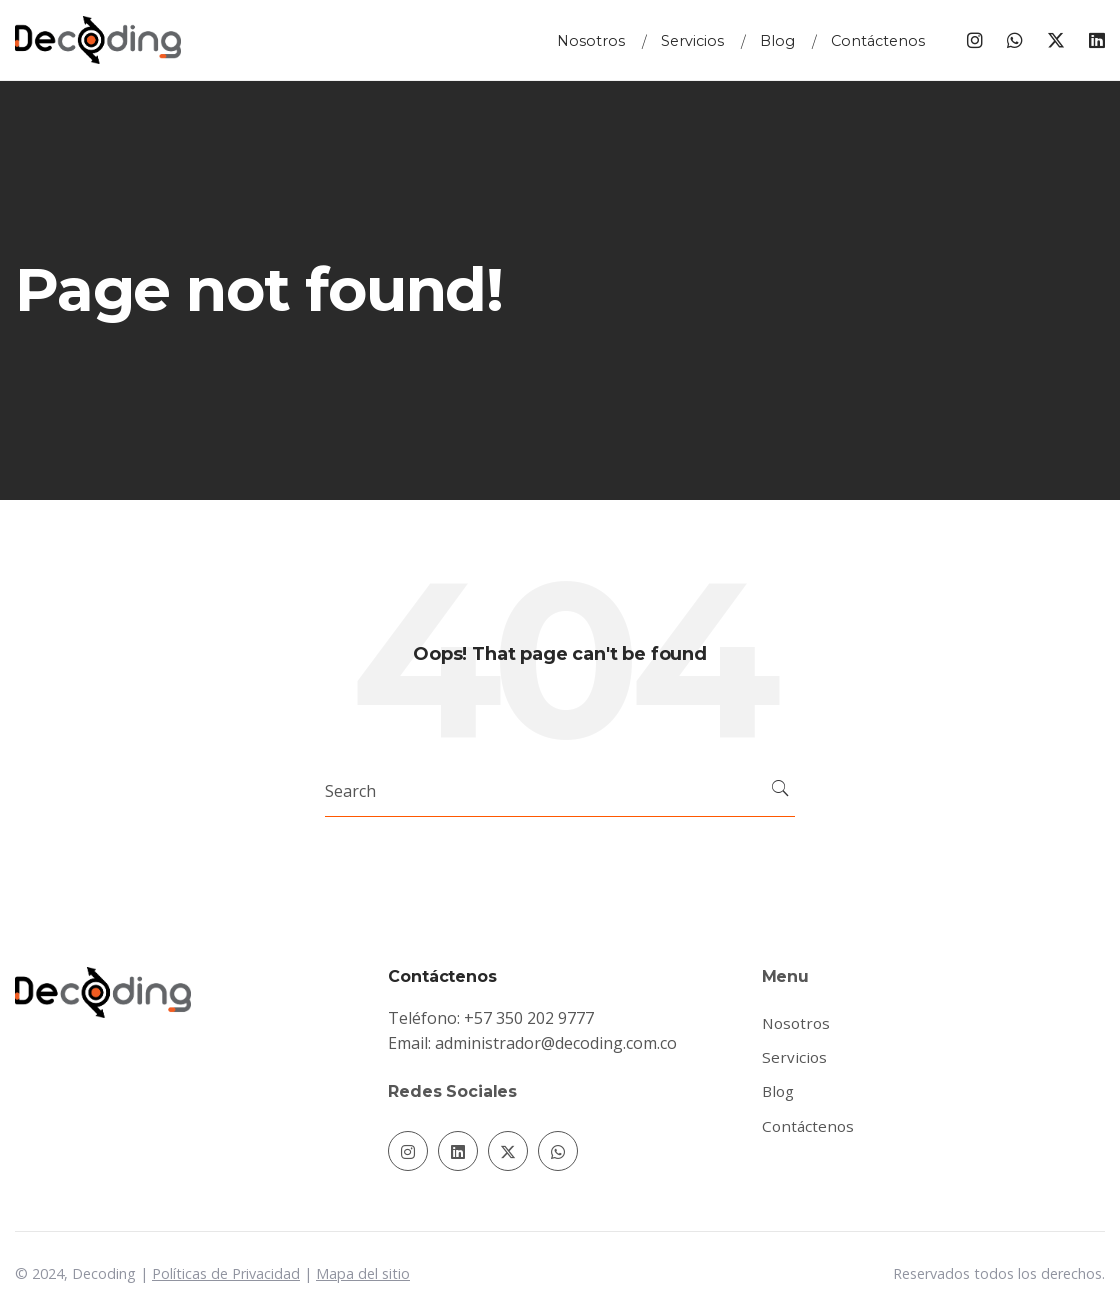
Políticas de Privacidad (226, 1273)
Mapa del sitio (363, 1273)
